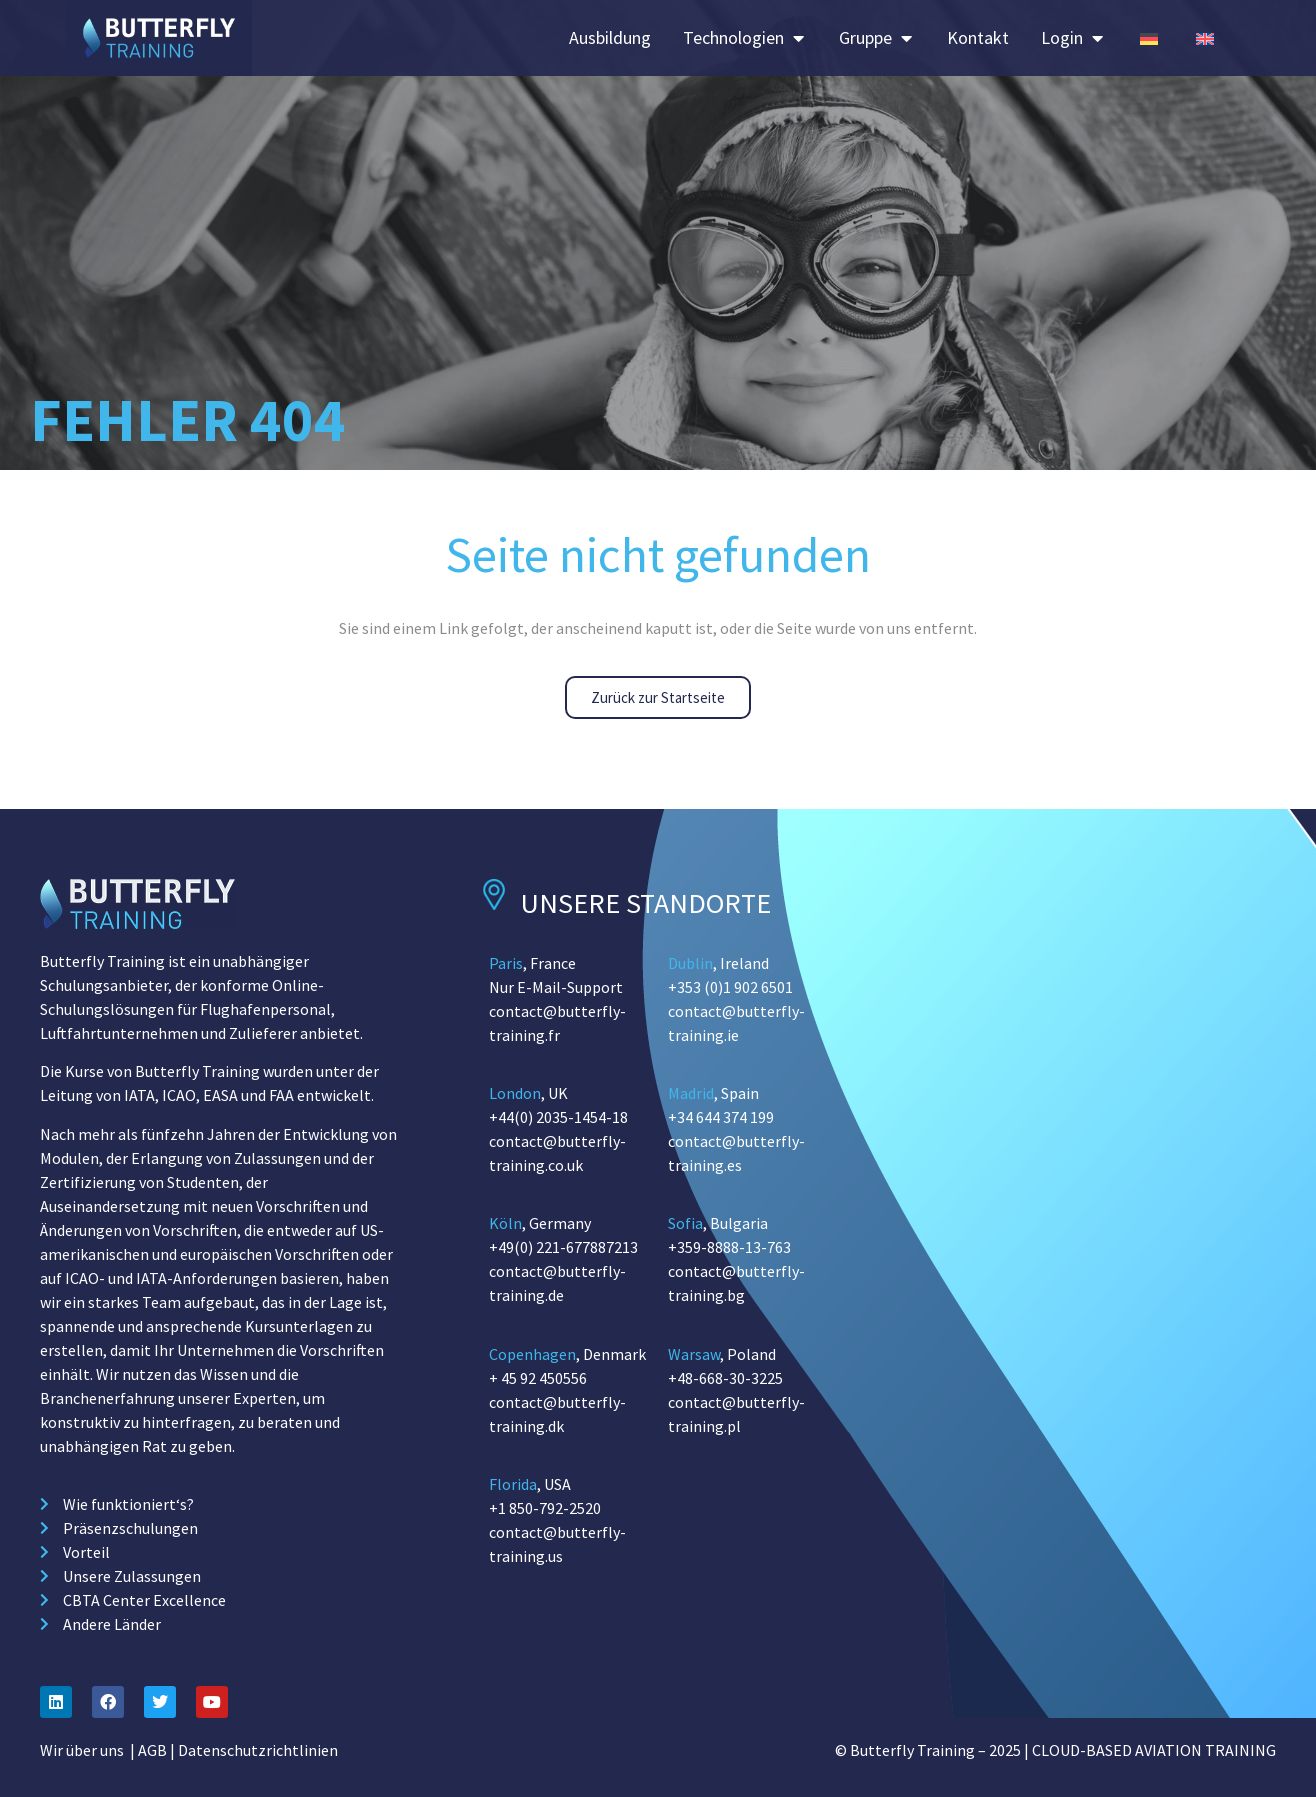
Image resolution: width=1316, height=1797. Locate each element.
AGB (152, 1750)
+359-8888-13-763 (729, 1247)
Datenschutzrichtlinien (258, 1750)
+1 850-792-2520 (545, 1508)
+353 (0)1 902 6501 (730, 987)
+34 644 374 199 (721, 1117)
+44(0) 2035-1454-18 (558, 1117)
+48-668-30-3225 (725, 1378)
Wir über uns (82, 1750)
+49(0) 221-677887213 (563, 1247)
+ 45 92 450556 (538, 1378)
